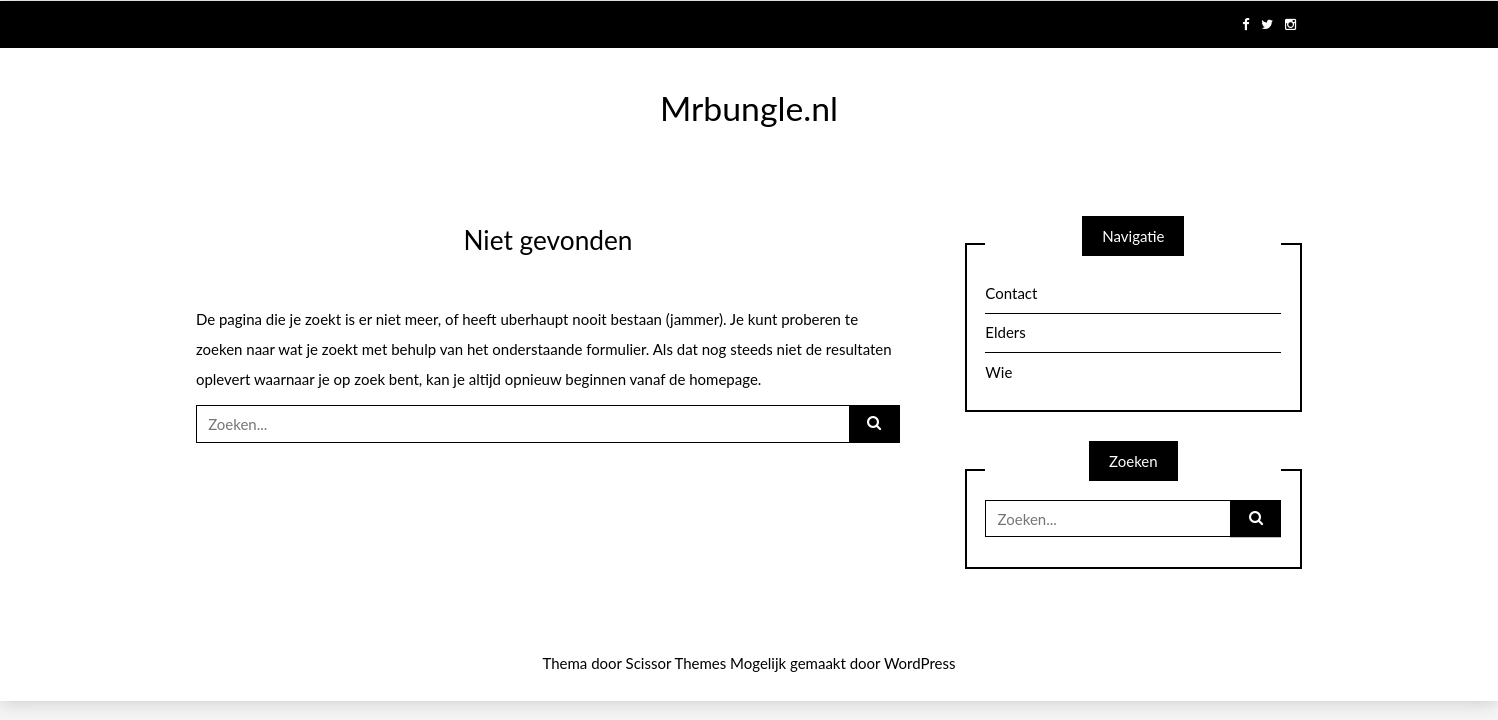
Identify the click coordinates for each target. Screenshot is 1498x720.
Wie (998, 372)
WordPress (920, 663)
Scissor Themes (676, 663)
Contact (1011, 293)
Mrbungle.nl (749, 108)
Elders (1005, 332)
